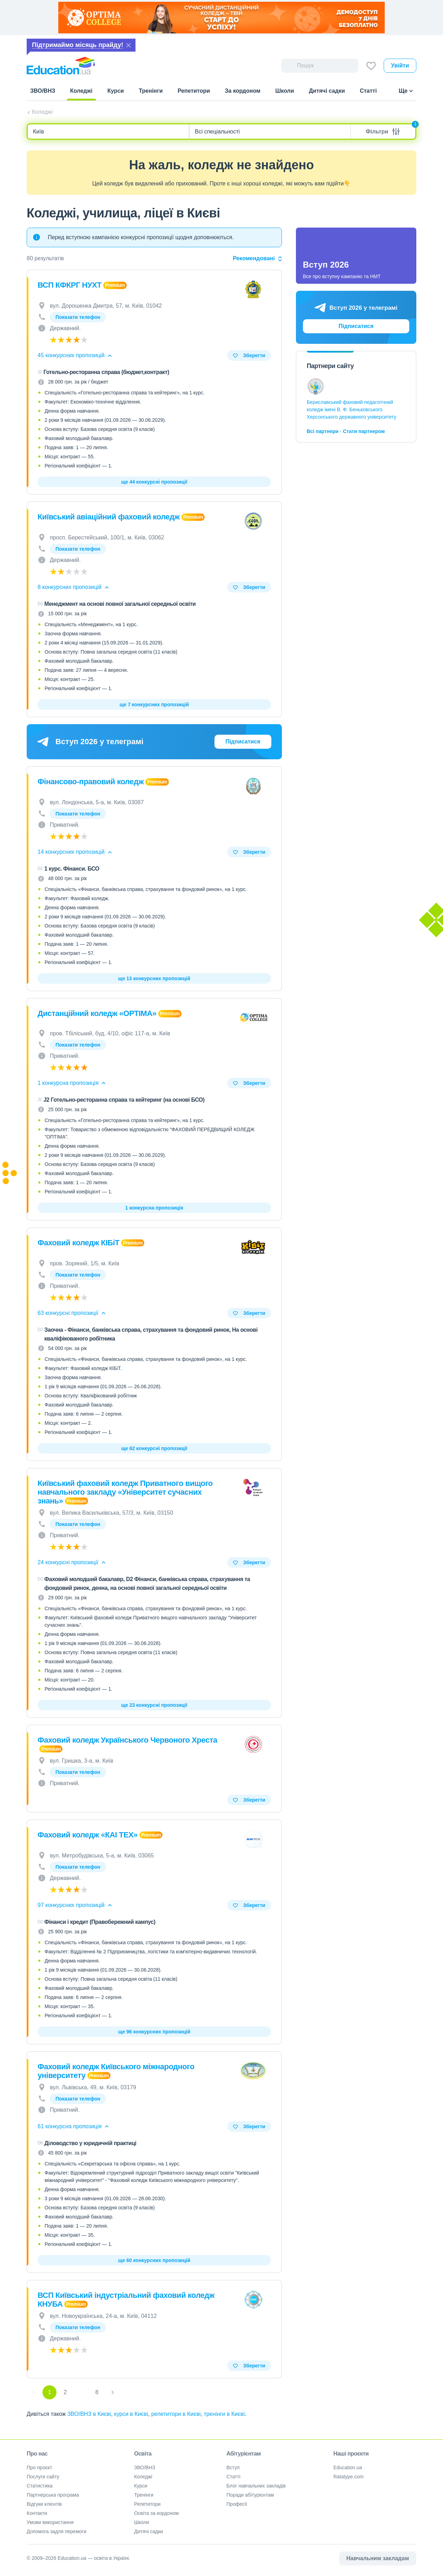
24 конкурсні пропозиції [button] (72, 1562)
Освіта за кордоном (156, 2513)
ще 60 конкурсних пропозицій (154, 2260)
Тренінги (143, 2495)
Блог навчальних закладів (256, 2486)
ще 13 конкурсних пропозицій (154, 978)
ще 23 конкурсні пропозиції (154, 1705)
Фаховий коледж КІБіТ (78, 1242)
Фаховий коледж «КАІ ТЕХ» (88, 1834)
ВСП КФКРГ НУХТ (69, 285)
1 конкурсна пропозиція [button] (72, 1083)
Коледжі (42, 112)
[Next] (113, 2392)
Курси (140, 2486)
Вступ (233, 2467)
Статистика (40, 2486)
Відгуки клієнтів (44, 2504)
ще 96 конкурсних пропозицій (154, 2031)
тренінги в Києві (224, 2414)
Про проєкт (39, 2467)
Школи (141, 2522)
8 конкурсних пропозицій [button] (74, 587)
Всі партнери (323, 431)
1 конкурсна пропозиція (154, 1208)
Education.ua (347, 2467)
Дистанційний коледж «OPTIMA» (97, 1013)
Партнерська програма (53, 2495)
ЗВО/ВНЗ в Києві (89, 2414)
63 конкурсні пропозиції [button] (72, 1313)
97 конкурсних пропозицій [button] (75, 1905)
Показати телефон (77, 317)
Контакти (37, 2513)
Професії (236, 2504)
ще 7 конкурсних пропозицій (154, 704)
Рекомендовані (257, 258)
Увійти (400, 65)
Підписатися (242, 742)
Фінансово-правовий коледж (91, 781)
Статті (233, 2476)
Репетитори (147, 2504)
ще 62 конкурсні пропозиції (154, 1448)
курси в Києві (131, 2414)
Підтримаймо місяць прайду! (77, 44)
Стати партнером (364, 431)
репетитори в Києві (176, 2414)
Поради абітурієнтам (250, 2495)
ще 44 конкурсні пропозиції (154, 482)
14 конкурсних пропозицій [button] (75, 852)
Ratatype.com (348, 2476)
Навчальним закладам (377, 2558)
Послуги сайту (43, 2476)
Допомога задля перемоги (56, 2531)
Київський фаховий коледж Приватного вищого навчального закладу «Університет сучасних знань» (125, 1492)
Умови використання (50, 2522)
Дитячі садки (148, 2531)
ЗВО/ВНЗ (144, 2467)
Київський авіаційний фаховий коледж (109, 516)
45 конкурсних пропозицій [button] (75, 355)
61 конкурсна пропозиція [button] (74, 2126)
